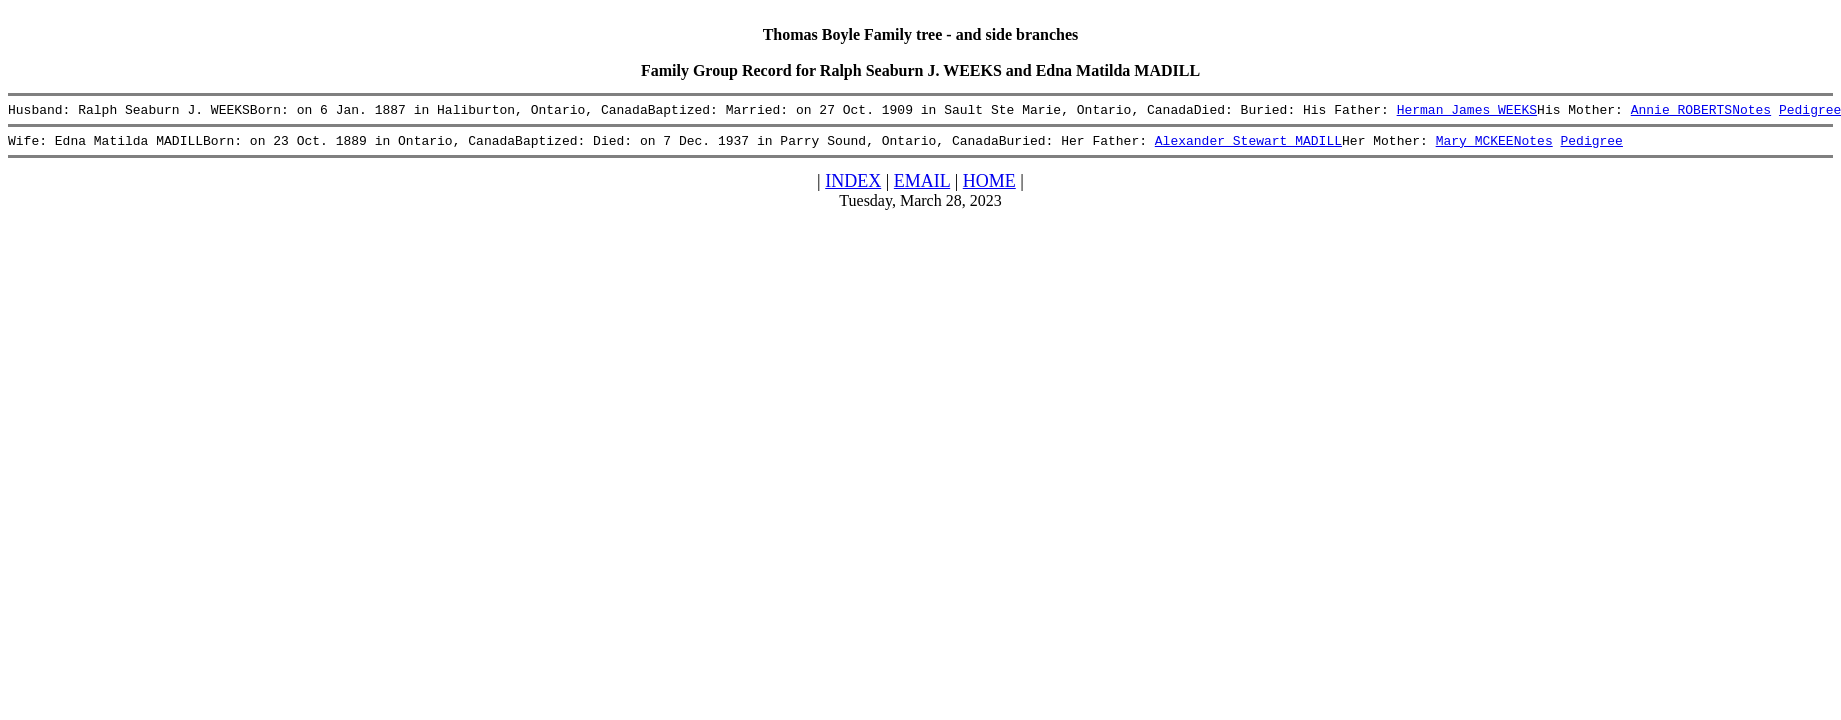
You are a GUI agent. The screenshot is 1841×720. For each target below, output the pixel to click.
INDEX (853, 187)
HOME (989, 187)
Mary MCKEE (1474, 146)
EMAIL (922, 187)
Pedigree (1591, 146)
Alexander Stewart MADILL (1248, 146)
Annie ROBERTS (1680, 112)
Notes (1751, 112)
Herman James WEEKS (1466, 112)
